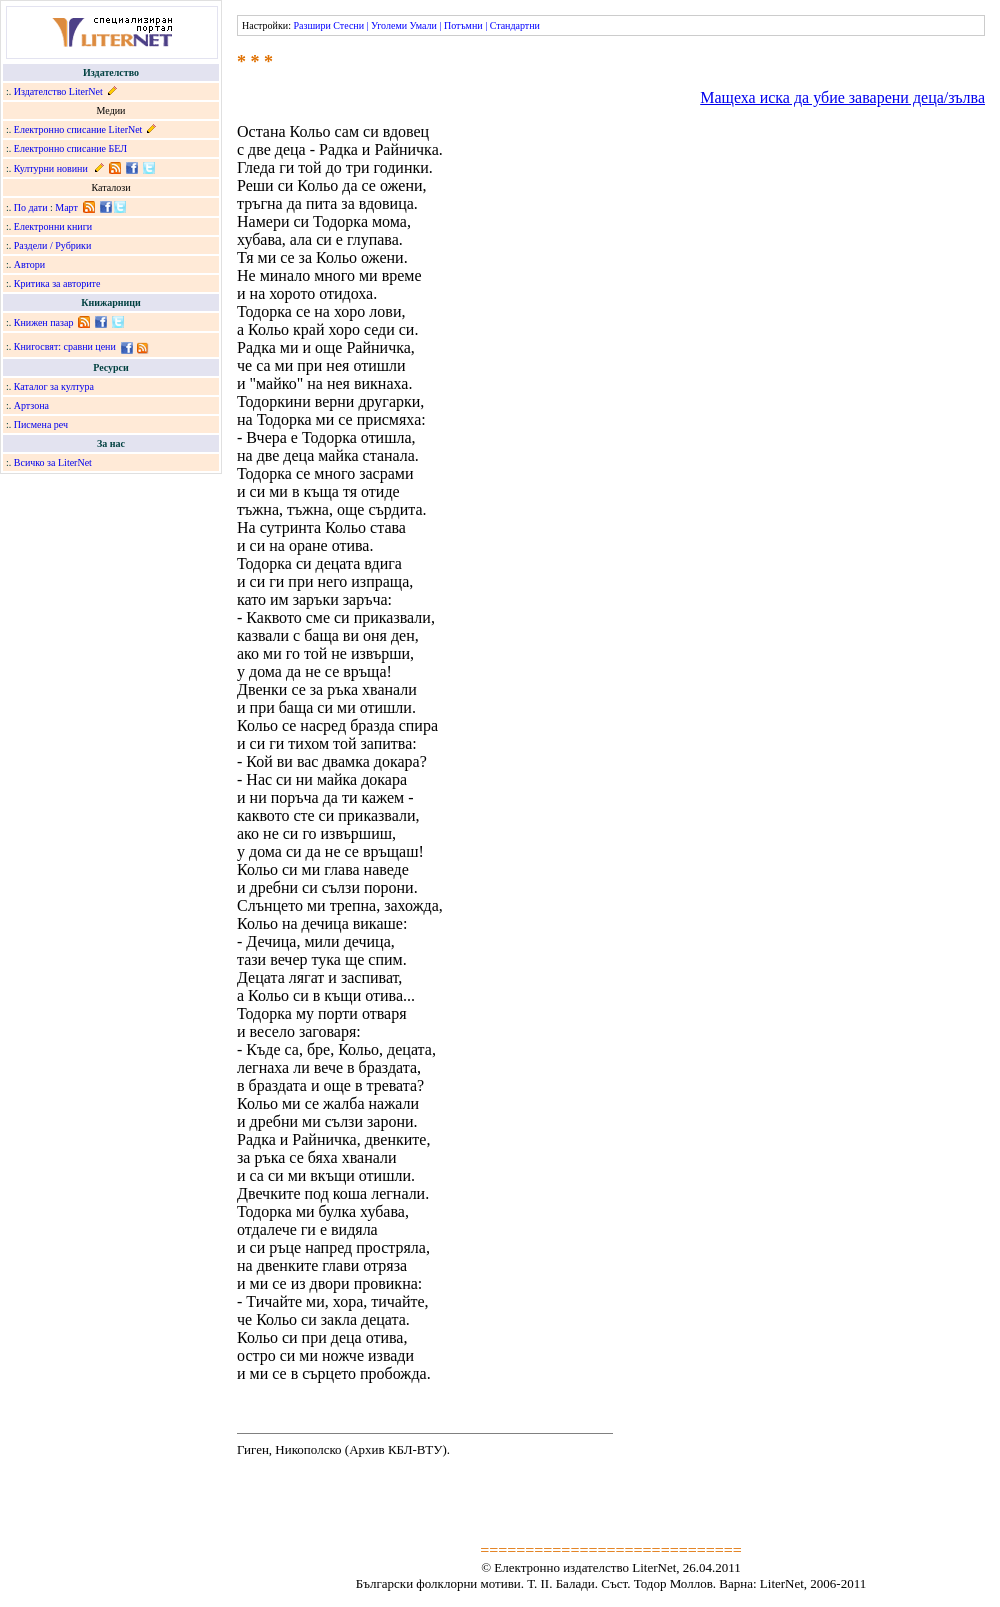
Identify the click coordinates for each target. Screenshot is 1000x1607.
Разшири (311, 25)
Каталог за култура (54, 386)
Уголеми (389, 25)
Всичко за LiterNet (53, 462)
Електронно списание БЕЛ (70, 148)
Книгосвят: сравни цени (65, 346)
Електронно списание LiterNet (78, 129)
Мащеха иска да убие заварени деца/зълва (842, 97)
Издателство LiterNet (58, 91)
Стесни (348, 25)
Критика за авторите (57, 283)
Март (66, 207)
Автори (29, 264)
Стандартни (515, 25)
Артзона (31, 405)
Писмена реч (41, 424)
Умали (423, 25)
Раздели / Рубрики (53, 245)
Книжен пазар (44, 322)
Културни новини (51, 168)
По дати (31, 207)
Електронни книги (53, 226)
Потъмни (463, 25)
